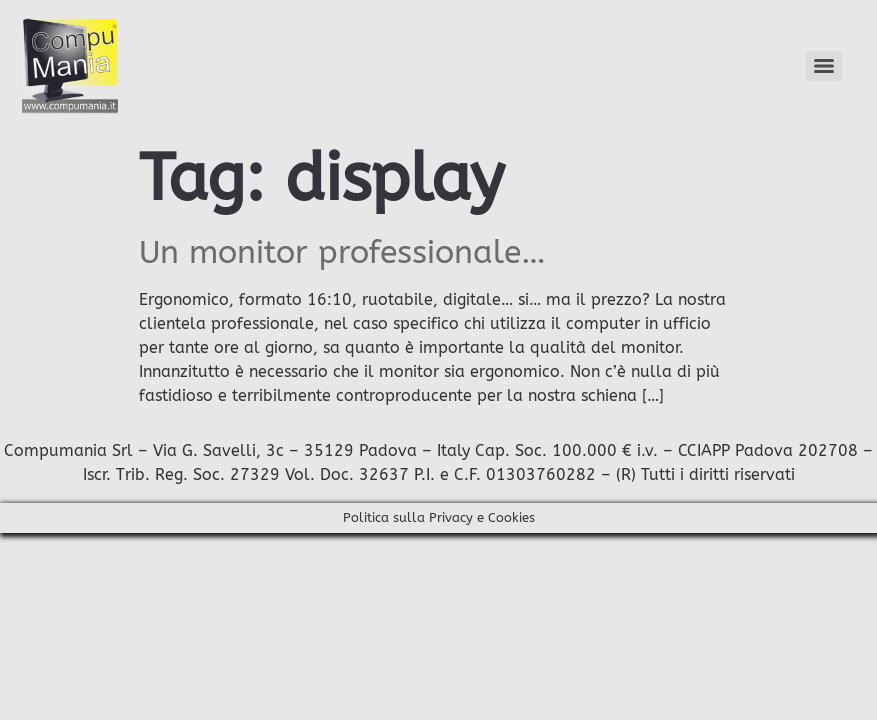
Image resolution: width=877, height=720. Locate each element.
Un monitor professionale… (342, 252)
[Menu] (824, 66)
